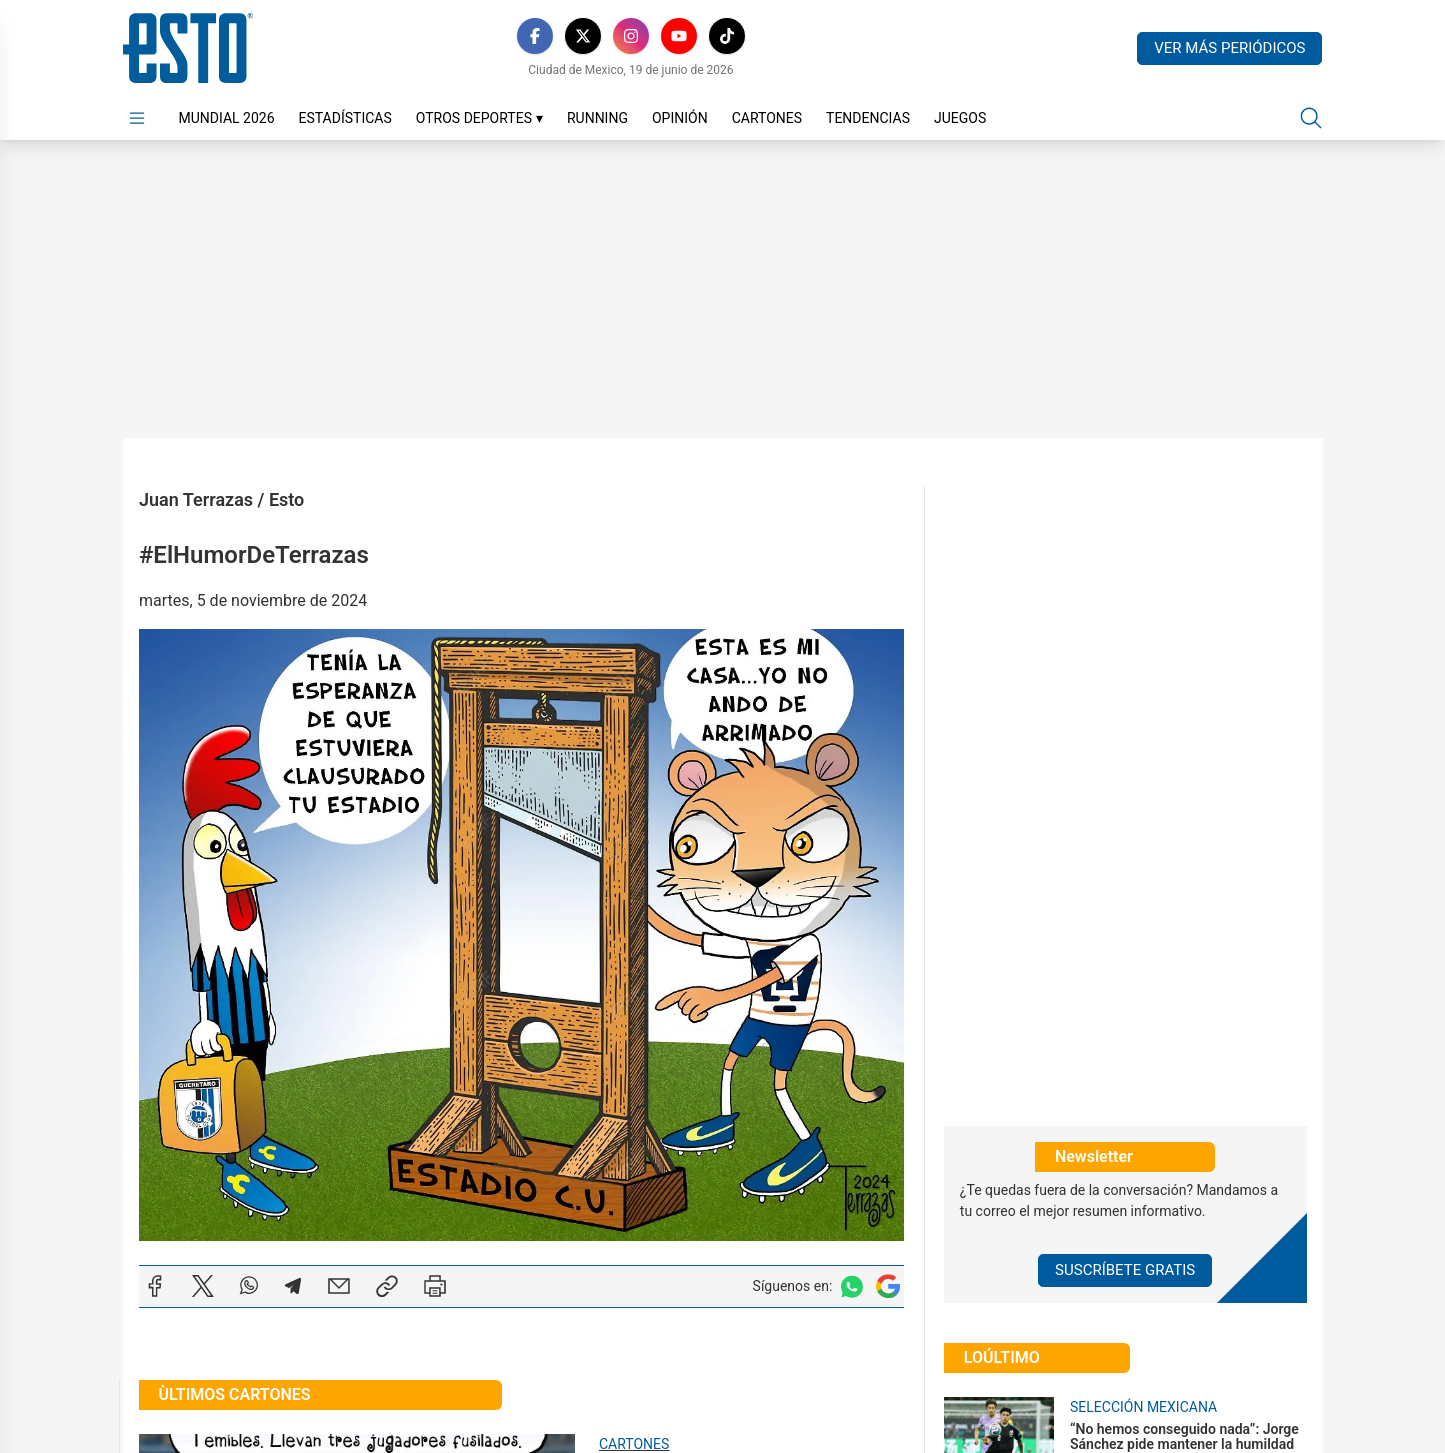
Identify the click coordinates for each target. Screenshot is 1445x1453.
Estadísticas (345, 118)
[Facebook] (535, 36)
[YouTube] (679, 36)
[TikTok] (727, 36)
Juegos (960, 118)
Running (597, 118)
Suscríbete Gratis (1125, 1270)
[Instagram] (631, 36)
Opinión (680, 118)
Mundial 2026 (227, 118)
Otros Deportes (479, 118)
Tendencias (868, 118)
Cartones (767, 118)
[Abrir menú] (137, 118)
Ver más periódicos (1229, 48)
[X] (583, 36)
